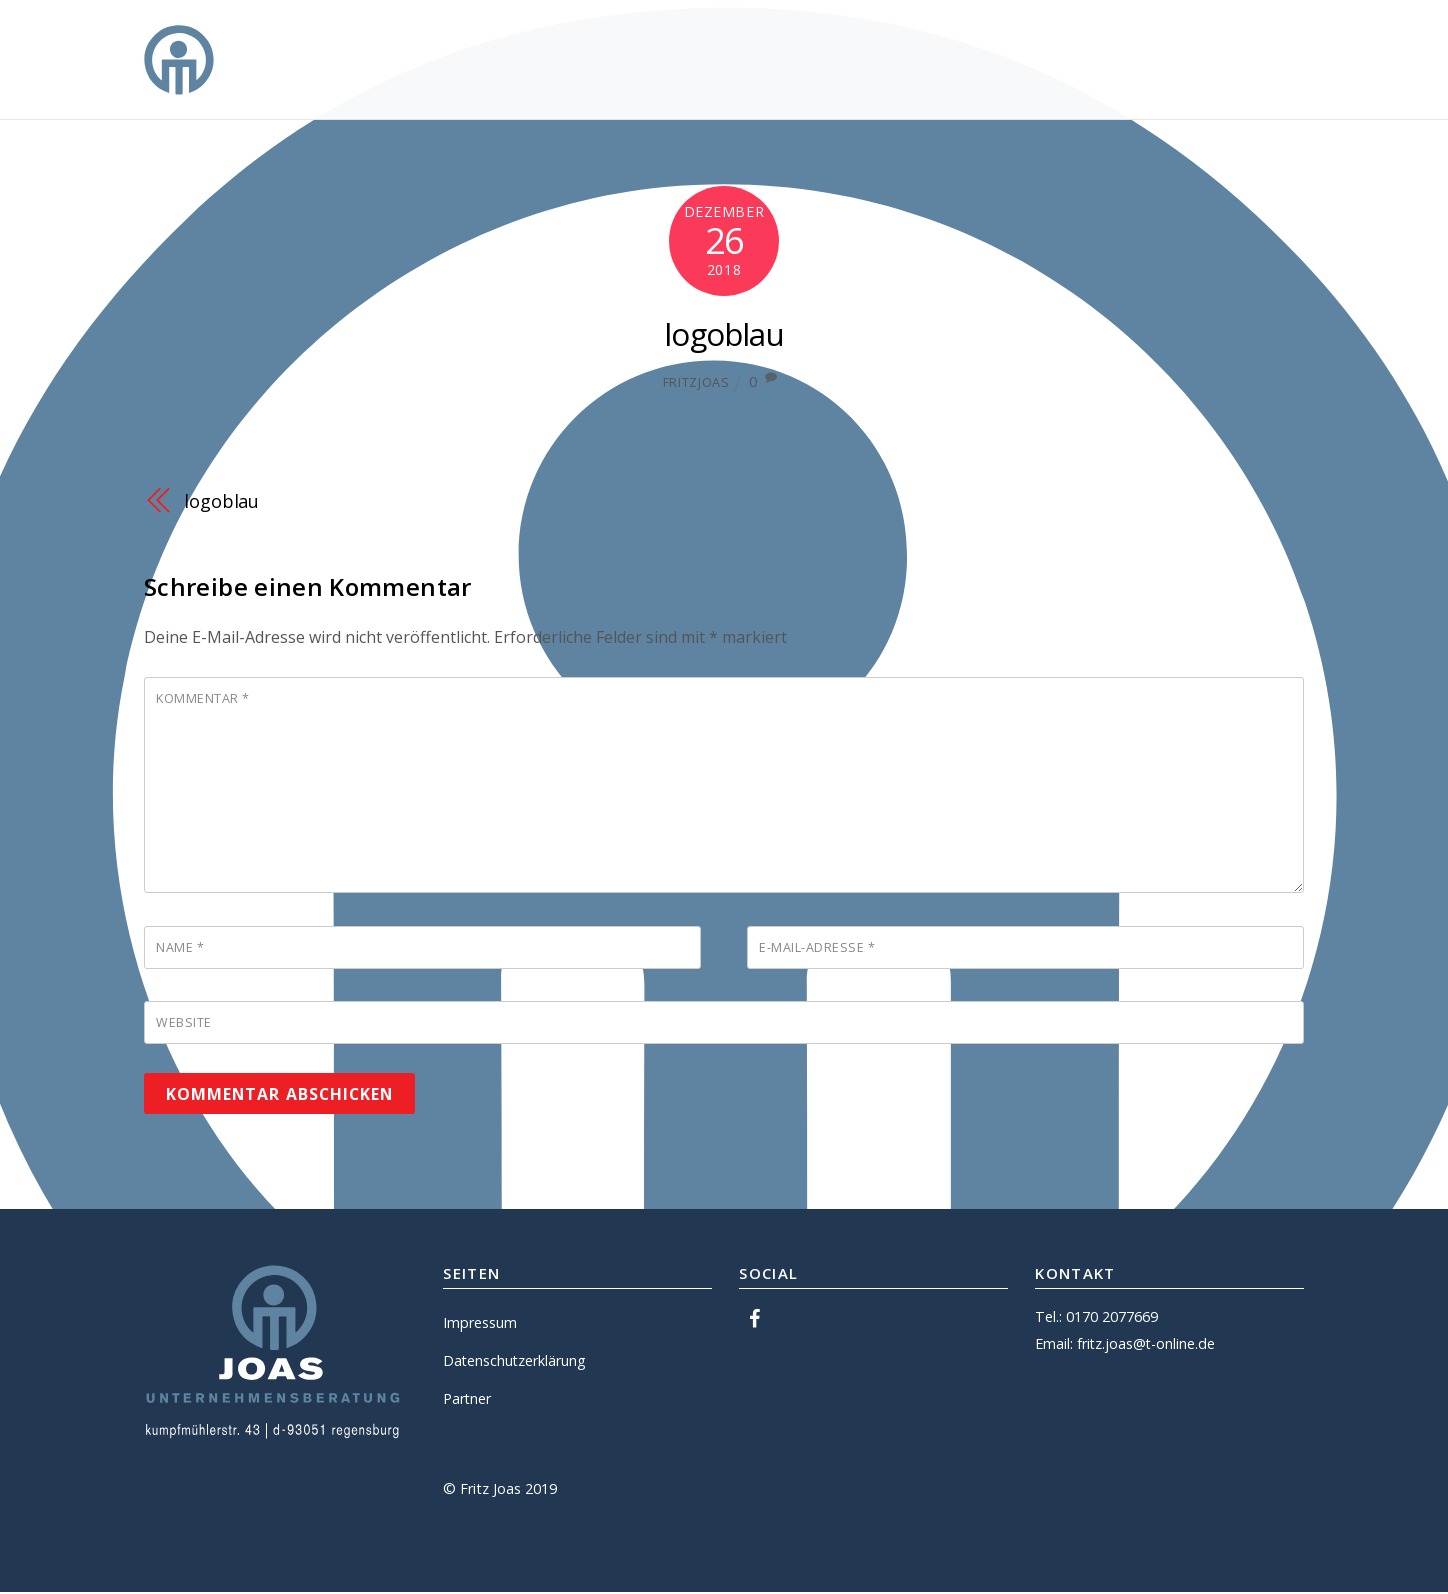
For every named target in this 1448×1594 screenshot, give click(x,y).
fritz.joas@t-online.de (1147, 1345)
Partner (467, 1400)
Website (184, 1025)
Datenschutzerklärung (515, 1362)
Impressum (480, 1324)
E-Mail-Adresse (817, 949)
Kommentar (203, 699)
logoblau (724, 333)
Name (180, 949)
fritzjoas (696, 382)
